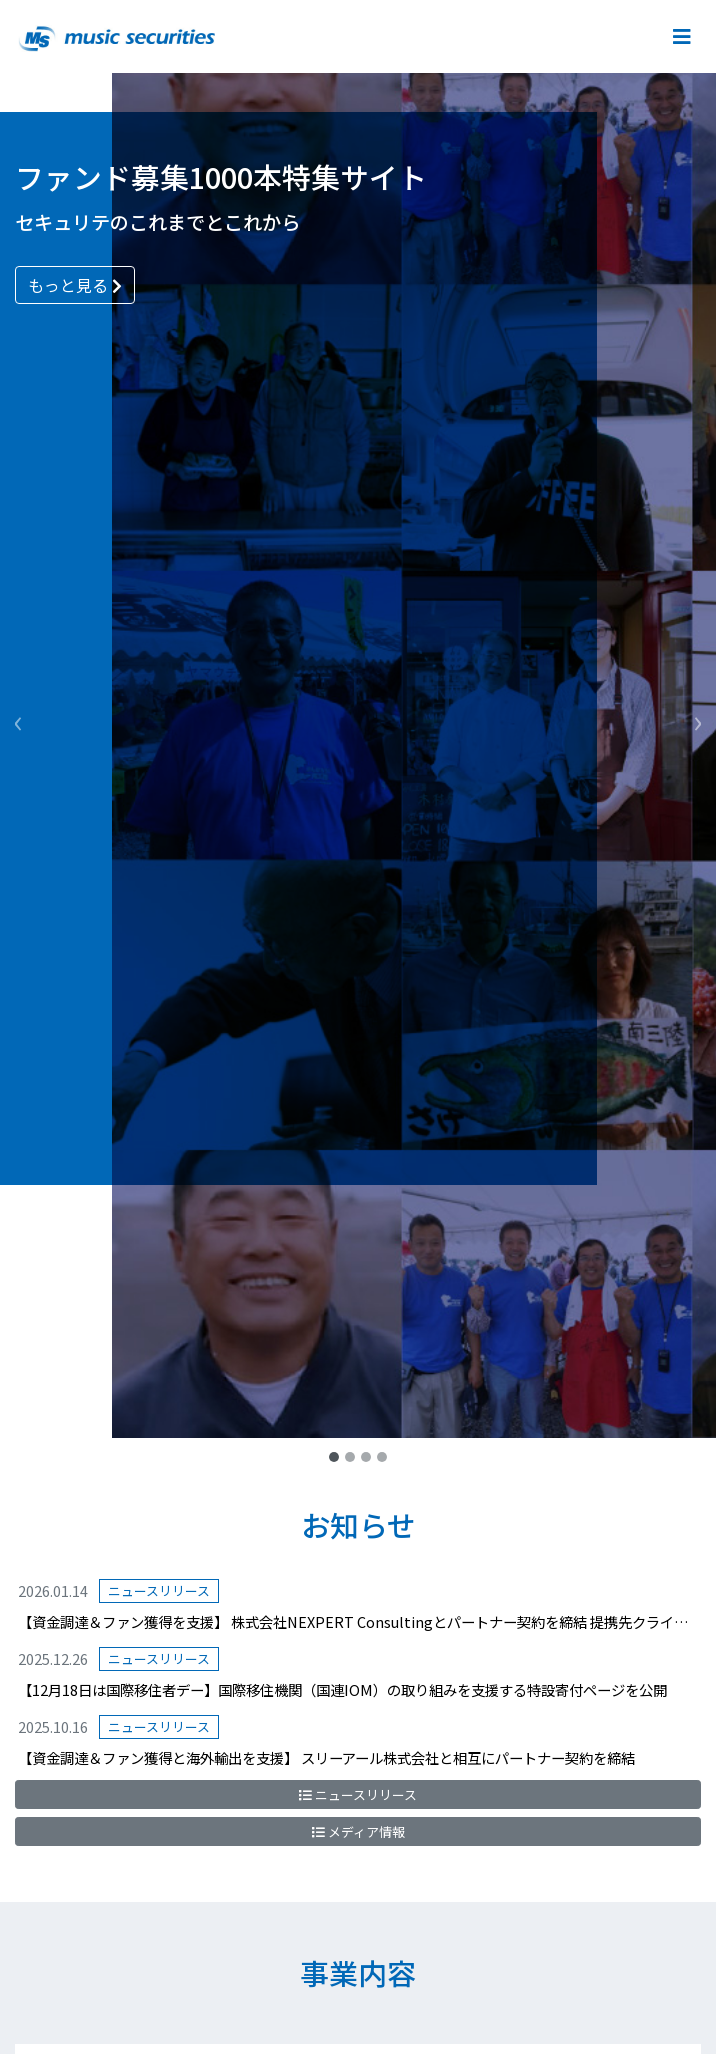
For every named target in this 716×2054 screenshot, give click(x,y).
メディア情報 (358, 1831)
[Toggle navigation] (680, 36)
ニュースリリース (358, 1794)
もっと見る (75, 285)
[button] (18, 719)
